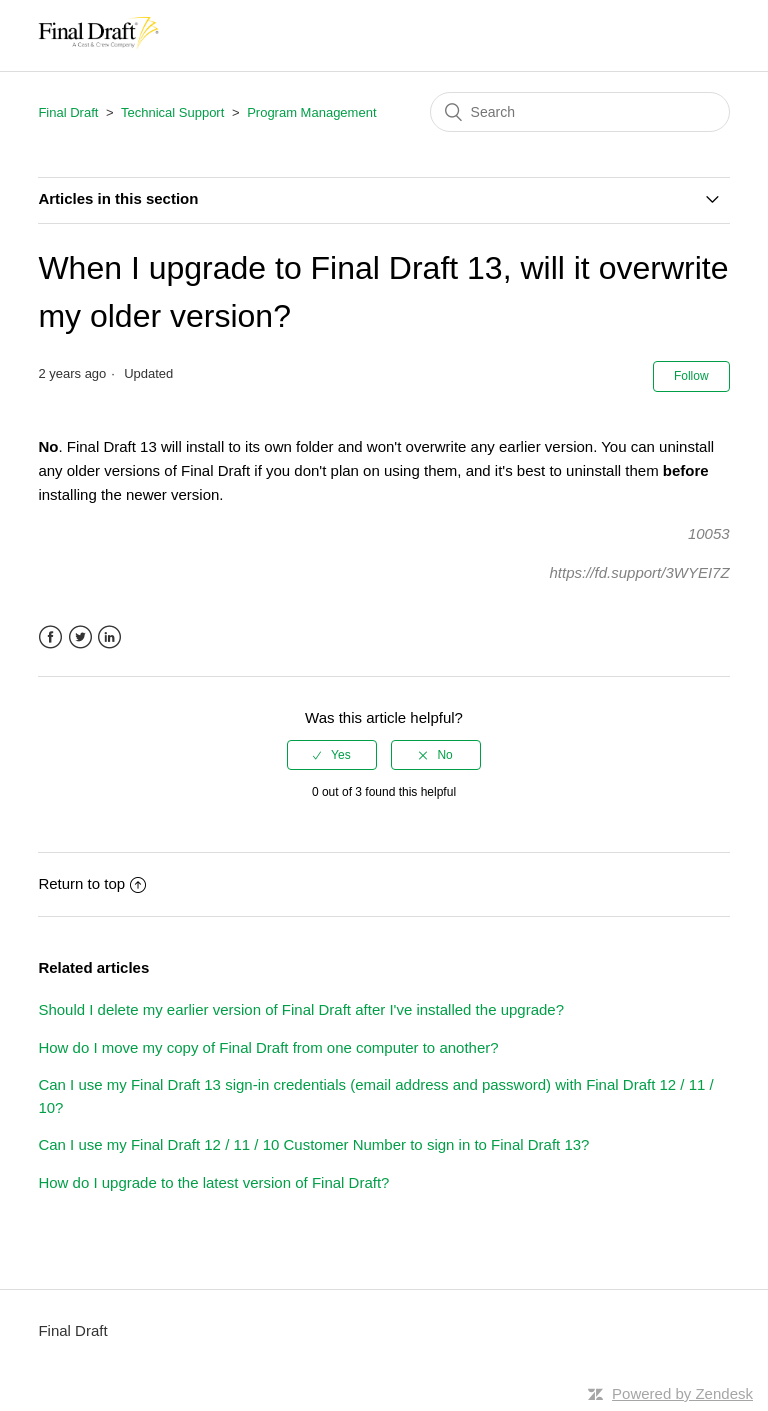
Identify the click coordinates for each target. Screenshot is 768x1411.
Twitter (80, 637)
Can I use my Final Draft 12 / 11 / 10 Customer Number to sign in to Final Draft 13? (313, 1144)
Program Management (311, 112)
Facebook (50, 637)
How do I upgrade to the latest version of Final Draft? (213, 1182)
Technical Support (172, 112)
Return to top (92, 883)
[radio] (332, 755)
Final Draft (68, 112)
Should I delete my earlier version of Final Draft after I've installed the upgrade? (301, 1009)
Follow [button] (691, 376)
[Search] (580, 112)
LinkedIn (109, 637)
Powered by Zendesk (682, 1393)
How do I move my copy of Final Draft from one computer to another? (268, 1047)
